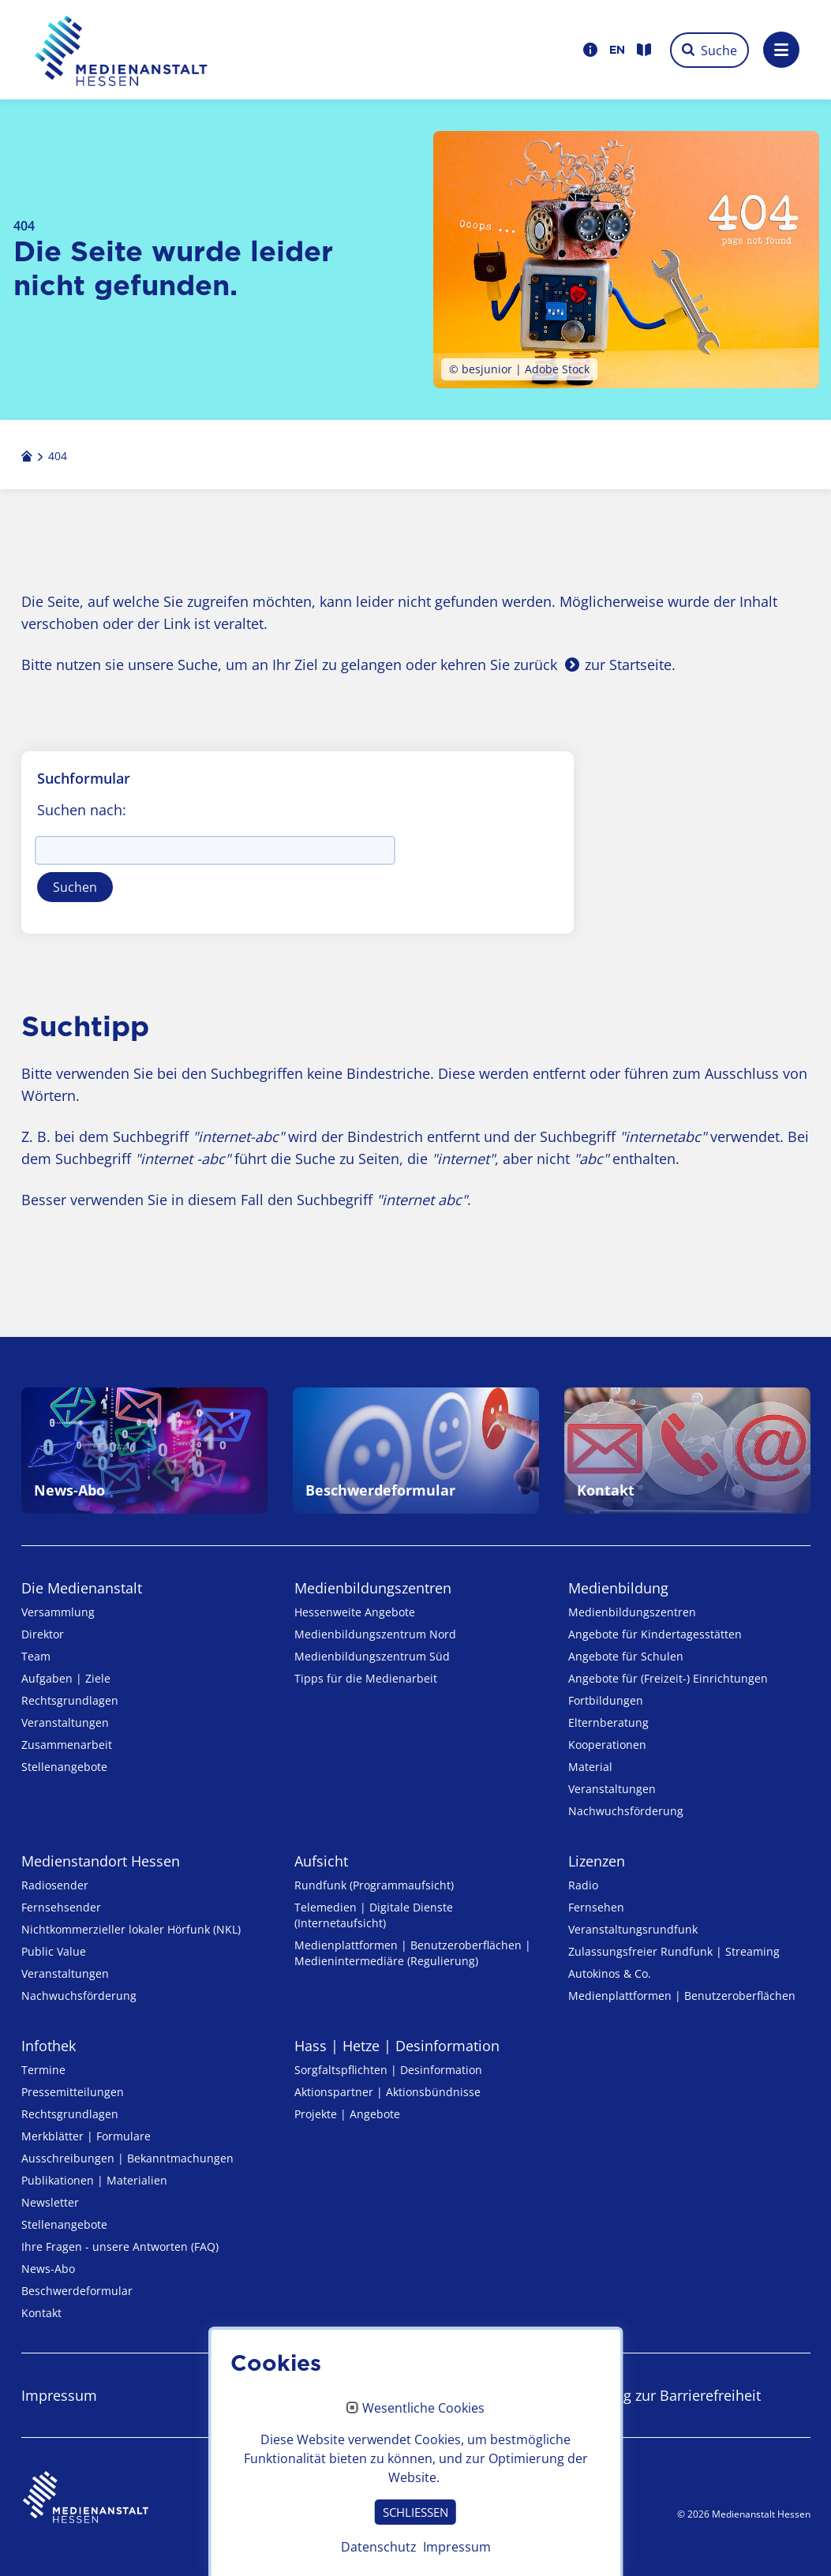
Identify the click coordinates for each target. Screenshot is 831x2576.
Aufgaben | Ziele (65, 1678)
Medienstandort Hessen (100, 1861)
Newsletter (50, 2202)
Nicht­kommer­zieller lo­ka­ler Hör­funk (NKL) (131, 1929)
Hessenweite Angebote (354, 1611)
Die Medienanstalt (81, 1587)
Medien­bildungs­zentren (372, 1587)
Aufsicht (321, 1861)
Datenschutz (335, 2395)
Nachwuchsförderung (625, 1810)
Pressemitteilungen (72, 2091)
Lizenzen (596, 1861)
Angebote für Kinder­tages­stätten (655, 1634)
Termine (43, 2069)
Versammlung (58, 1611)
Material (590, 1766)
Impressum (59, 2395)
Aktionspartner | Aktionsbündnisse (387, 2091)
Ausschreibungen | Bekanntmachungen (127, 2158)
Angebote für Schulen (625, 1656)
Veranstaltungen (65, 1722)
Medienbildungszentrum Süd (372, 1656)
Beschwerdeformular (77, 2290)
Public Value (53, 1951)
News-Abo (48, 2268)
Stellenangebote (64, 1766)
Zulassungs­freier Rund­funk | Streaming (674, 1951)
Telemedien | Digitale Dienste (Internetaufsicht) (373, 1915)
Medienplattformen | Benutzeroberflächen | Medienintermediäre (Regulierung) (412, 1953)
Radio (583, 1885)
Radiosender (54, 1885)
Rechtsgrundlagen (69, 1700)
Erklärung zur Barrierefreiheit (664, 2395)
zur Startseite (628, 664)
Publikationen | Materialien (94, 2180)
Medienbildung (618, 1587)
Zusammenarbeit (66, 1744)
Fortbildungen (605, 1700)
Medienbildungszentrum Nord (375, 1634)
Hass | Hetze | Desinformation (397, 2045)
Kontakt (41, 2312)
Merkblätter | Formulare (86, 2136)
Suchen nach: (81, 809)
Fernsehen (596, 1907)
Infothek (48, 2045)
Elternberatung (608, 1722)
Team (36, 1656)
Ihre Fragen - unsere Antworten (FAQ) (120, 2246)
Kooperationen (607, 1744)
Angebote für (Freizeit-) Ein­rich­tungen (668, 1678)
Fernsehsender (61, 1907)
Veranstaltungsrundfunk (633, 1929)
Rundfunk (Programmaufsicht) (374, 1885)
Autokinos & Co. (609, 1973)
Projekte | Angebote (347, 2113)
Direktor (42, 1634)
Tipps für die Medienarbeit (365, 1678)
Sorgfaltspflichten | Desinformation (388, 2069)
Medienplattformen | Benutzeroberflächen (681, 1995)
